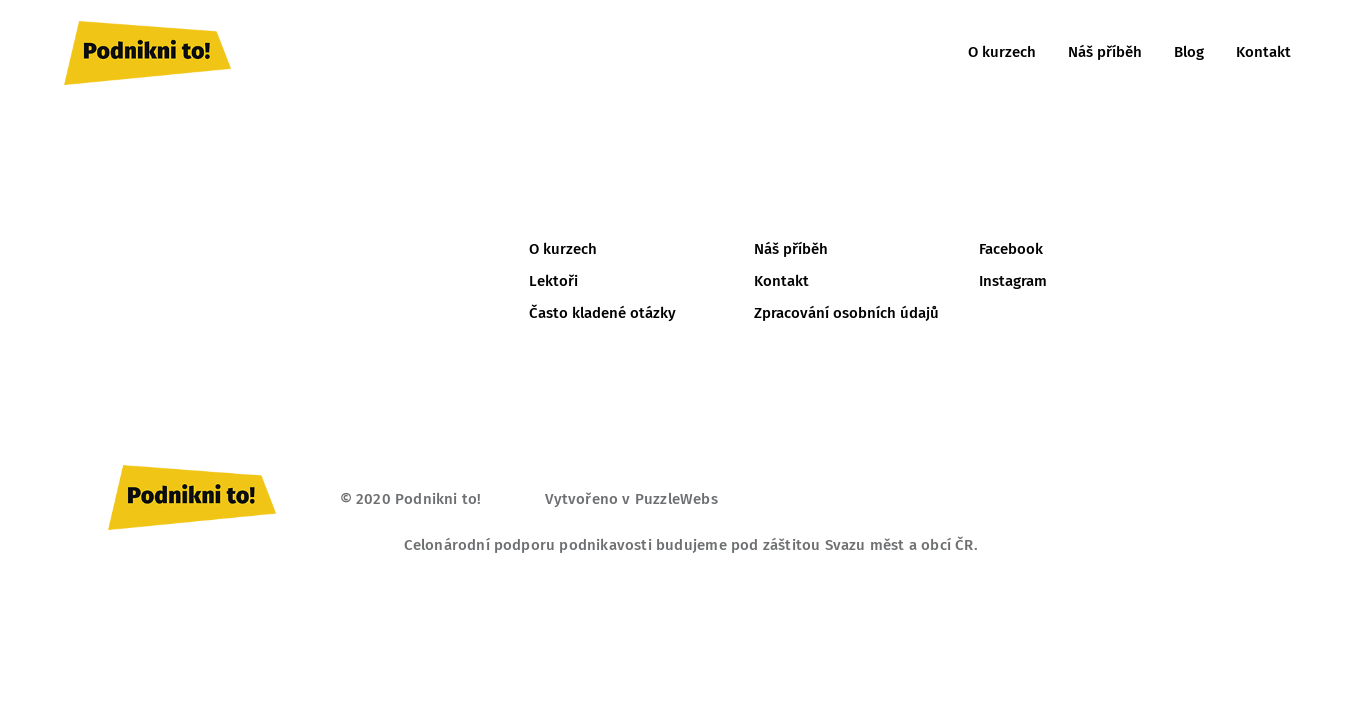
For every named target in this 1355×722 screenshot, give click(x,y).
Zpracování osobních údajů (846, 313)
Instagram (1013, 281)
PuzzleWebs (676, 499)
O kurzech (1002, 52)
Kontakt (1263, 52)
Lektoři (553, 281)
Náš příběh (1105, 52)
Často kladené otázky (602, 313)
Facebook (1011, 249)
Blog (1189, 52)
